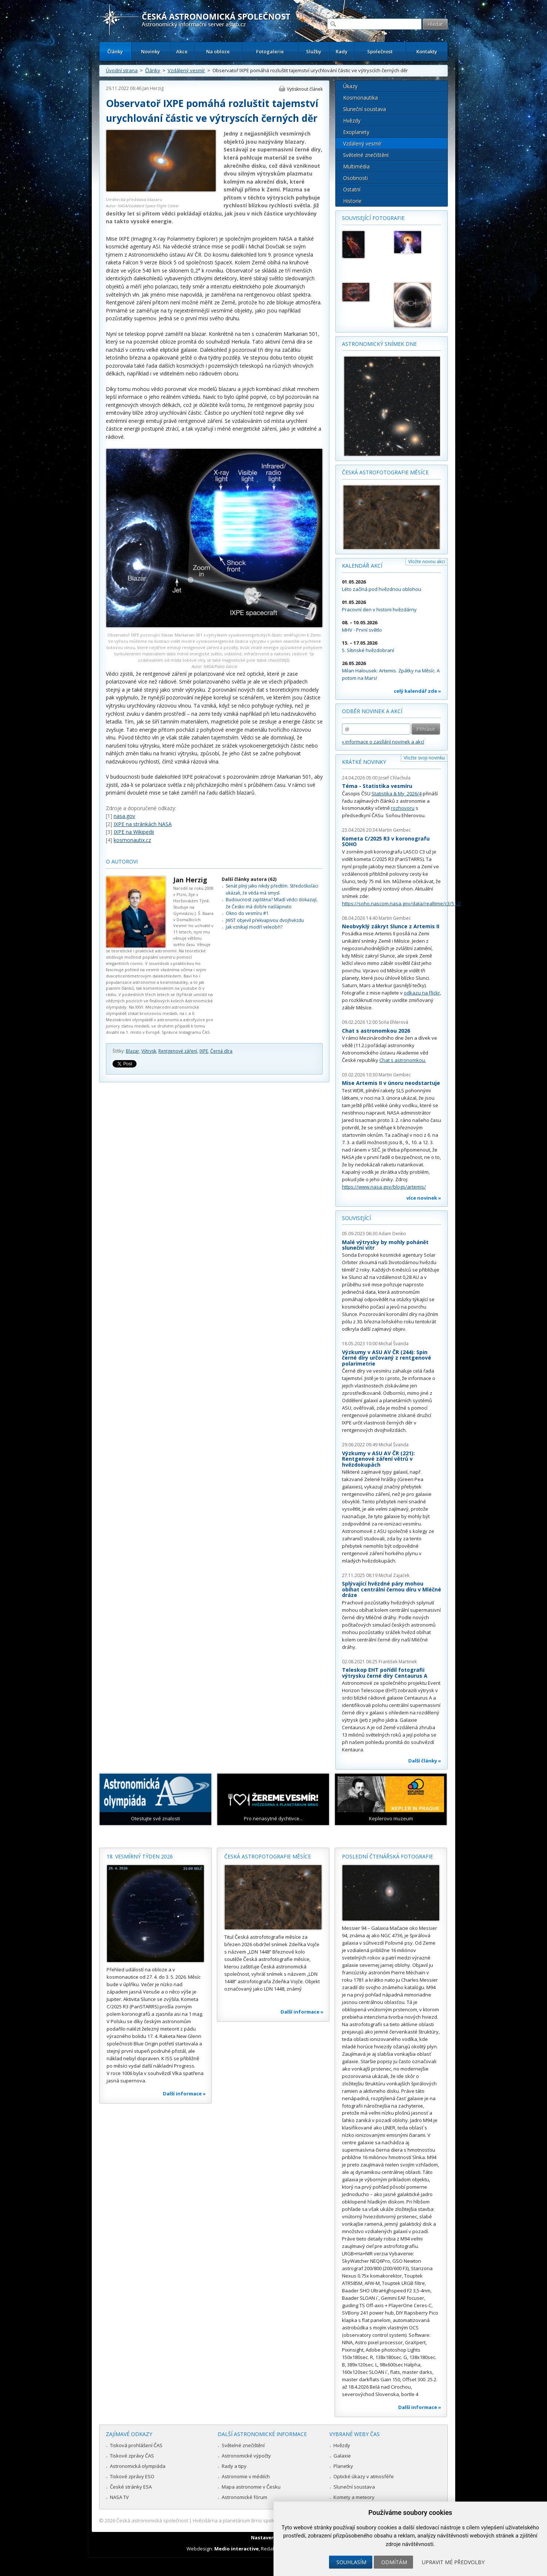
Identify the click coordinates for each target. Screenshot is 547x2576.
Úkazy (350, 86)
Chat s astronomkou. (402, 1060)
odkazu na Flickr (422, 992)
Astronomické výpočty (246, 2455)
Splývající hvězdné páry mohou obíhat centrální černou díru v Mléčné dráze (391, 1589)
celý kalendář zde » (417, 691)
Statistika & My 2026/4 (397, 793)
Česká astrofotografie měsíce (385, 472)
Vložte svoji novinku (424, 758)
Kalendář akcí (362, 565)
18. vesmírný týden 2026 (140, 1856)
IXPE (203, 1051)
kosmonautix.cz (132, 839)
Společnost (380, 51)
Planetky (343, 2466)
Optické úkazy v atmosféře (363, 2476)
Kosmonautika (360, 97)
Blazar (132, 1051)
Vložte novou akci (426, 561)
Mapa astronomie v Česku (251, 2486)
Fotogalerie (270, 51)
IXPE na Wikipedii (134, 831)
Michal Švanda (394, 1343)
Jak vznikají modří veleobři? (254, 927)
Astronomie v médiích (246, 2476)
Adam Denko (392, 1233)
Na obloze (218, 51)
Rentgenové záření (177, 1051)
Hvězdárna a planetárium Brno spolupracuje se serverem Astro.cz (267, 2520)
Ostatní (351, 189)
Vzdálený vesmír (186, 70)
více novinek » (423, 1198)
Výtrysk (148, 1051)
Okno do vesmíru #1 (247, 913)
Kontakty (426, 51)
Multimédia (356, 166)
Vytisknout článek (305, 89)
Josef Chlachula (394, 778)
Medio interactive (236, 2548)
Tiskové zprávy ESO (132, 2476)
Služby (313, 51)
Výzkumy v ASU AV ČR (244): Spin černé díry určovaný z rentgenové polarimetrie (386, 1358)
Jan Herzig (153, 88)
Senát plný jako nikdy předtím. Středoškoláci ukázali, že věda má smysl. (272, 889)
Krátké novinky (364, 761)
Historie (352, 200)
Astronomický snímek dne (379, 343)
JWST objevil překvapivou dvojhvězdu (265, 920)
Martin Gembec (395, 830)
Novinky (150, 51)
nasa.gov (124, 815)
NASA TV (119, 2497)
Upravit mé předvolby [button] (453, 2562)
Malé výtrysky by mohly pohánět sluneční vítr (385, 1245)
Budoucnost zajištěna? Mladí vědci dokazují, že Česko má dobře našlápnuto (272, 902)
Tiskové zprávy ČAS (132, 2455)
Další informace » (184, 2093)
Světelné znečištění (366, 154)
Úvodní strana (122, 70)
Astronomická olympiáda (137, 2466)
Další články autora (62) (249, 879)
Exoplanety (356, 132)
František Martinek (398, 1661)
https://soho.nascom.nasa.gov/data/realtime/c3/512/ (401, 903)
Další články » (424, 1760)
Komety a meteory (354, 2497)
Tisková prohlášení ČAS (136, 2445)
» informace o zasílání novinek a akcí (383, 741)
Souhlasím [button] (351, 2562)
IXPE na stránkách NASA (143, 824)
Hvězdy (351, 120)
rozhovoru (403, 808)
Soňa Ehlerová (393, 1022)
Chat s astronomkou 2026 (376, 1030)
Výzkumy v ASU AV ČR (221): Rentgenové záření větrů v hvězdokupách (378, 1459)
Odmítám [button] (394, 2562)
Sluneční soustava (364, 109)
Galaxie (342, 2455)
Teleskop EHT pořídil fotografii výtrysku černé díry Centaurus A (384, 1672)
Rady (342, 51)
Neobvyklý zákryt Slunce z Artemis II (390, 926)
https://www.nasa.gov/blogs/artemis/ (384, 1186)
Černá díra (221, 1051)
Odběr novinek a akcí (372, 711)
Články (115, 51)
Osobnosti (355, 177)
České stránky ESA (131, 2486)
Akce (182, 51)
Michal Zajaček (394, 1575)
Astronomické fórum (244, 2497)
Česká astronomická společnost (152, 2520)
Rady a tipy (234, 2466)
